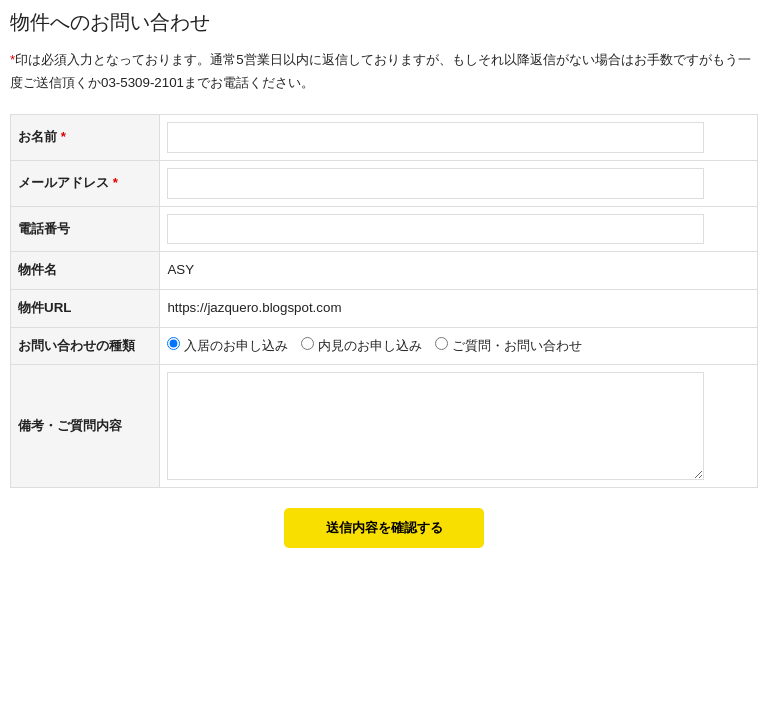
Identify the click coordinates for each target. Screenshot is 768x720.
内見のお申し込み (370, 345)
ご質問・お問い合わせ (517, 345)
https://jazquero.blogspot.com (254, 307)
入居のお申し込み (236, 345)
